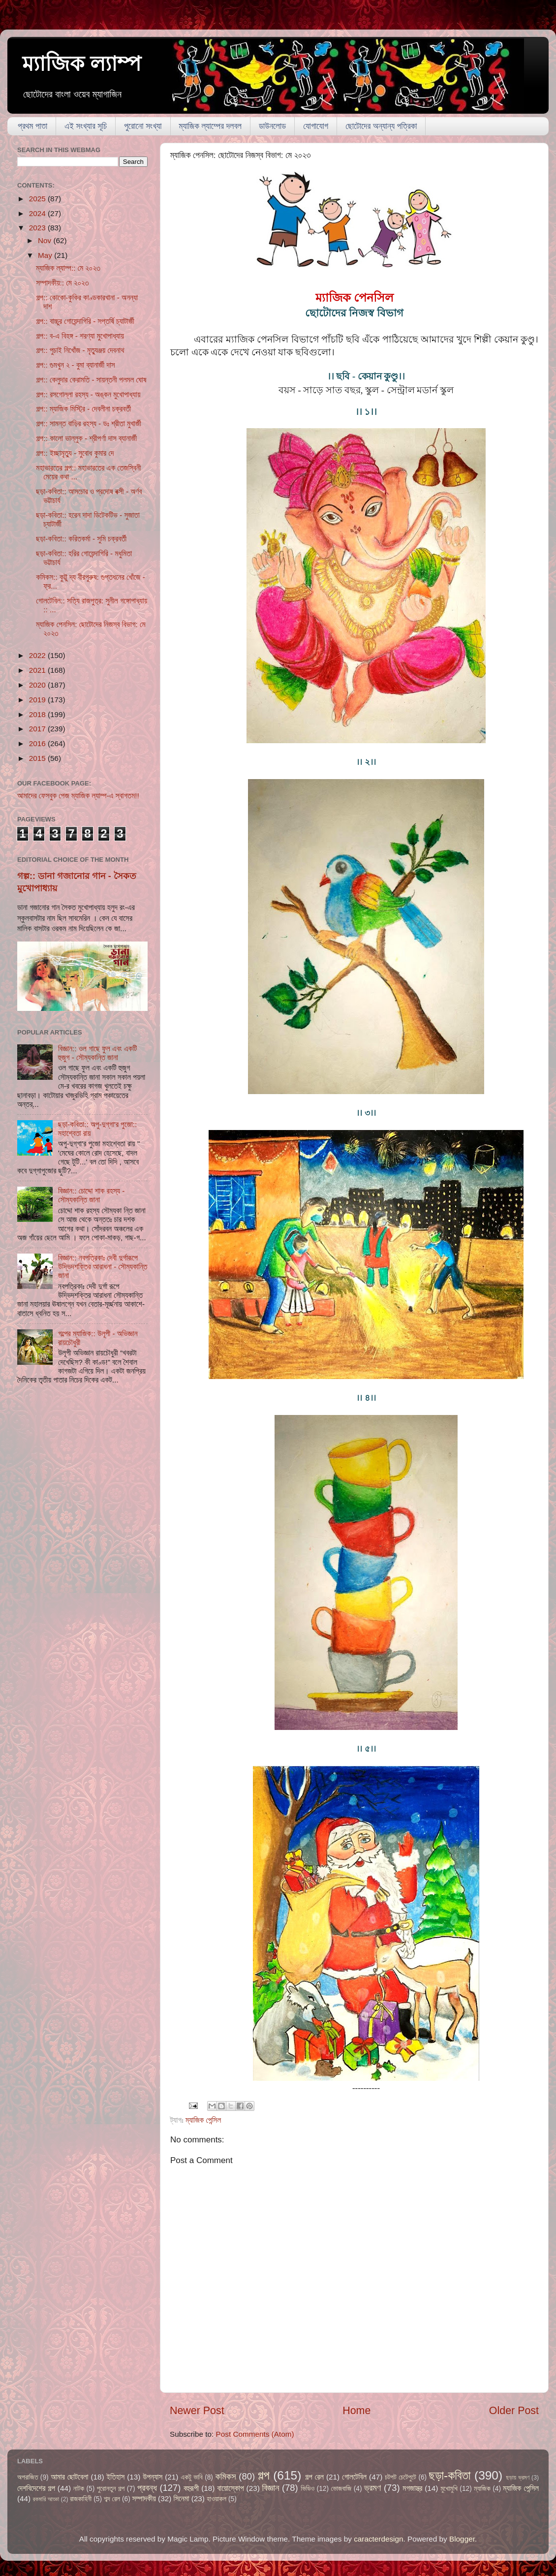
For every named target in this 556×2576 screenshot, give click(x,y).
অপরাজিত (27, 2477)
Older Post (514, 2411)
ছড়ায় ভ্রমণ (517, 2477)
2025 (38, 198)
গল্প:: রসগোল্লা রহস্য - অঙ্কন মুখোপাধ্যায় (88, 394)
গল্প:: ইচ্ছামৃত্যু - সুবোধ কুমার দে (75, 453)
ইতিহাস (116, 2477)
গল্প (264, 2475)
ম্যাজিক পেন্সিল (203, 2120)
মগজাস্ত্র (412, 2488)
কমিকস (225, 2476)
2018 (38, 714)
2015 (38, 758)
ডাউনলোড (272, 126)
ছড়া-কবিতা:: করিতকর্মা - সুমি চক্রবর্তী (81, 538)
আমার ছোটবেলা (69, 2477)
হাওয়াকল (216, 2499)
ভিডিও (307, 2488)
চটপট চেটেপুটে (400, 2477)
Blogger (462, 2539)
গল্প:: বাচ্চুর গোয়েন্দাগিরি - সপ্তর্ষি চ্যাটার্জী (85, 321)
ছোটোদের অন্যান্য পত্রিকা (381, 126)
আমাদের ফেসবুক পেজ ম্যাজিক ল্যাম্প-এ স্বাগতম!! (78, 795)
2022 (38, 655)
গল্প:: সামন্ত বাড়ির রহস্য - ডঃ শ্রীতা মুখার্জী (88, 423)
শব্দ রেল (112, 2499)
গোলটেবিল (354, 2477)
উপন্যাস (152, 2477)
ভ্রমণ (372, 2487)
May (46, 255)
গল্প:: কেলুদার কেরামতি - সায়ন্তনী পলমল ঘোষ (91, 380)
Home (356, 2411)
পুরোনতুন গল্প (111, 2488)
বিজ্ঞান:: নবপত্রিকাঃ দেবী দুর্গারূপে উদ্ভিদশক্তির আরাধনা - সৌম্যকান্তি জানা (102, 1267)
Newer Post (197, 2411)
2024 (38, 213)
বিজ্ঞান (270, 2487)
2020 (38, 685)
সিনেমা (181, 2498)
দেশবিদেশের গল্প (36, 2488)
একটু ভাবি (191, 2477)
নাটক (78, 2488)
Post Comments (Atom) (255, 2434)
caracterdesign (378, 2539)
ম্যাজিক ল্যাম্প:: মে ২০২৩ (68, 268)
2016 (38, 743)
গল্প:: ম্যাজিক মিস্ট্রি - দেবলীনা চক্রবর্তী (83, 409)
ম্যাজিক (482, 2488)
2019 (38, 699)
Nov (45, 240)
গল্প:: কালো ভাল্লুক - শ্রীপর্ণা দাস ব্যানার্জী (86, 438)
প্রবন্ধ (147, 2487)
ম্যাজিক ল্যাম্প (81, 63)
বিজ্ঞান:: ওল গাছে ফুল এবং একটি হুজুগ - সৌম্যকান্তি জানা (97, 1053)
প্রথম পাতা (32, 126)
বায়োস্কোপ (230, 2488)
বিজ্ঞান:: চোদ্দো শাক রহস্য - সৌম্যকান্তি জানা (91, 1195)
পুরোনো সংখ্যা (142, 126)
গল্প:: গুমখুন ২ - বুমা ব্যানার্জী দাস (75, 365)
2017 (38, 728)
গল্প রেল (314, 2477)
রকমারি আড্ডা (45, 2499)
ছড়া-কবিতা (450, 2475)
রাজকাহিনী (81, 2499)
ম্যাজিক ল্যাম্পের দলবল (210, 126)
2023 (38, 227)
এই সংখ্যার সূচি (85, 126)
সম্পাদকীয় (144, 2498)
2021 (38, 670)
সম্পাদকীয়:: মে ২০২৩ (62, 283)
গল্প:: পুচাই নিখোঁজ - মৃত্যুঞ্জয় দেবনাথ (80, 350)
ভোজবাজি (341, 2488)
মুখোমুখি (449, 2488)
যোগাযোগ (315, 126)
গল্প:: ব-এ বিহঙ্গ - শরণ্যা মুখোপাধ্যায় (80, 336)
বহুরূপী (191, 2488)
